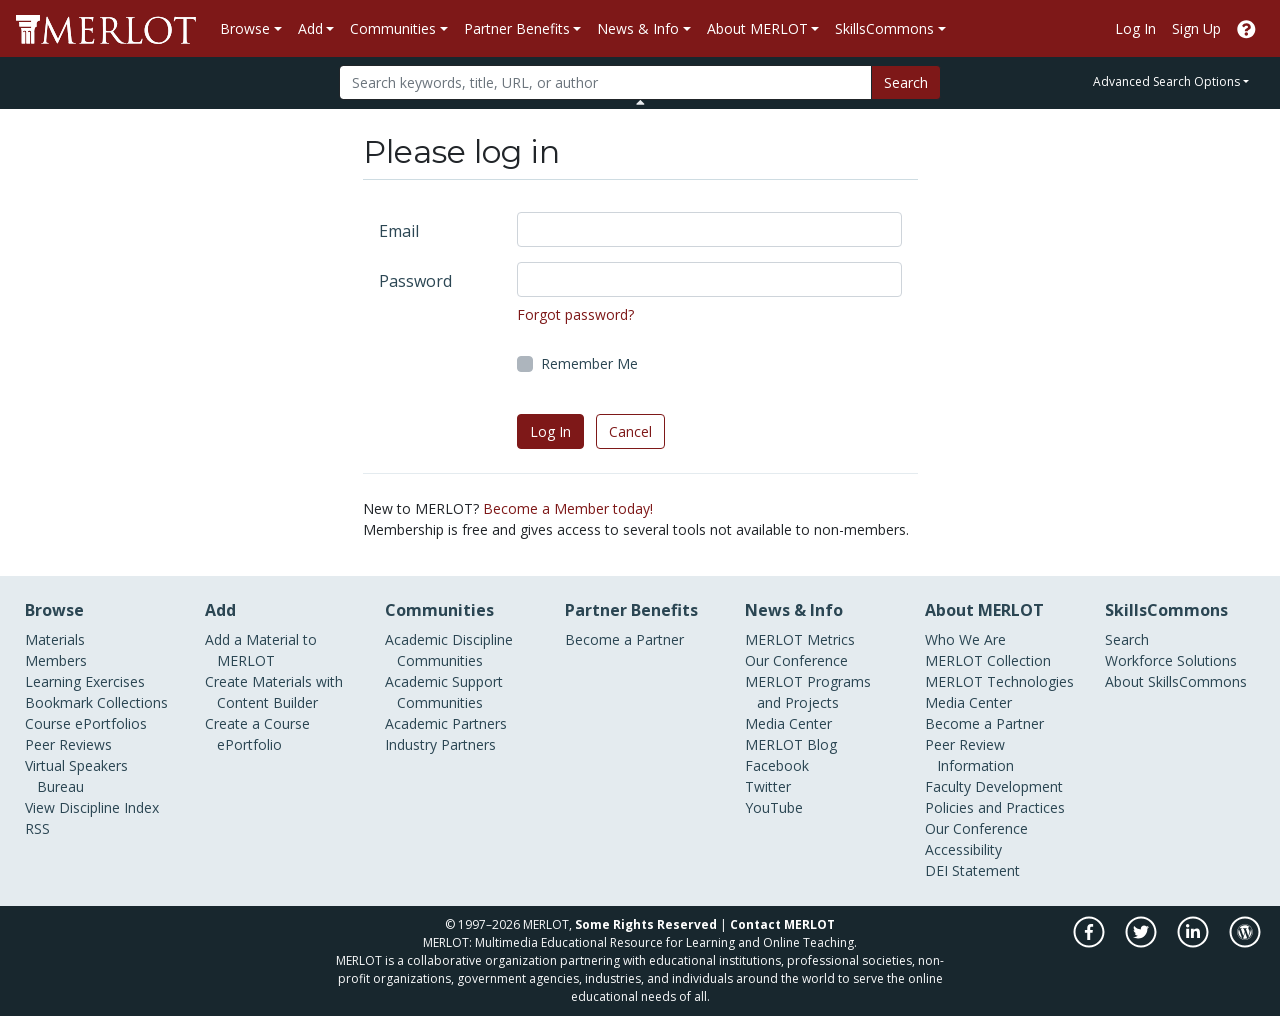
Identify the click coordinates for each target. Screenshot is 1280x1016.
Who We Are (965, 639)
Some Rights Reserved (646, 924)
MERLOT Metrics (800, 639)
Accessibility (963, 849)
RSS (37, 828)
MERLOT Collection (988, 660)
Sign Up (1196, 28)
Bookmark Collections (96, 702)
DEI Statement (972, 870)
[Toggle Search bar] (640, 102)
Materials (55, 639)
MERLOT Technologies (999, 681)
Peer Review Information (969, 755)
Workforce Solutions (1171, 660)
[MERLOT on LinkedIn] (1194, 942)
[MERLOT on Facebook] (1090, 942)
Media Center (788, 723)
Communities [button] (393, 28)
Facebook (777, 765)
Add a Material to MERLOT (261, 650)
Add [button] (310, 28)
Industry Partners (440, 744)
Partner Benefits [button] (517, 28)
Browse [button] (245, 28)
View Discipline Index (92, 807)
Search (906, 82)
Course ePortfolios (86, 723)
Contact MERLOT (782, 924)
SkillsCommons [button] (884, 28)
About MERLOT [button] (757, 28)
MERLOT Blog (791, 744)
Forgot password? (575, 314)
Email (399, 231)
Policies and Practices (995, 807)
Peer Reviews (68, 744)
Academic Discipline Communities (449, 650)
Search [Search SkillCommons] (1127, 639)
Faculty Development (994, 786)
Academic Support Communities (444, 692)
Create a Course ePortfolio (257, 734)
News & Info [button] (638, 28)
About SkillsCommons (1176, 681)
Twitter (768, 786)
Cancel (630, 431)
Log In (1135, 28)
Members (56, 660)
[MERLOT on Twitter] (1142, 942)
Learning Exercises (85, 681)
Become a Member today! (568, 508)
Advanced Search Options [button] (1166, 81)
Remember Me (589, 363)
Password (415, 281)
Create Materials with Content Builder (274, 692)
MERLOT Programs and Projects (808, 692)
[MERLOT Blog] (1245, 942)
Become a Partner (624, 639)
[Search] (605, 82)
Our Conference (796, 660)
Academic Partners (446, 723)
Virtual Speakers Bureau (76, 776)
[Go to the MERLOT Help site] (1246, 28)
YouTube (774, 807)
